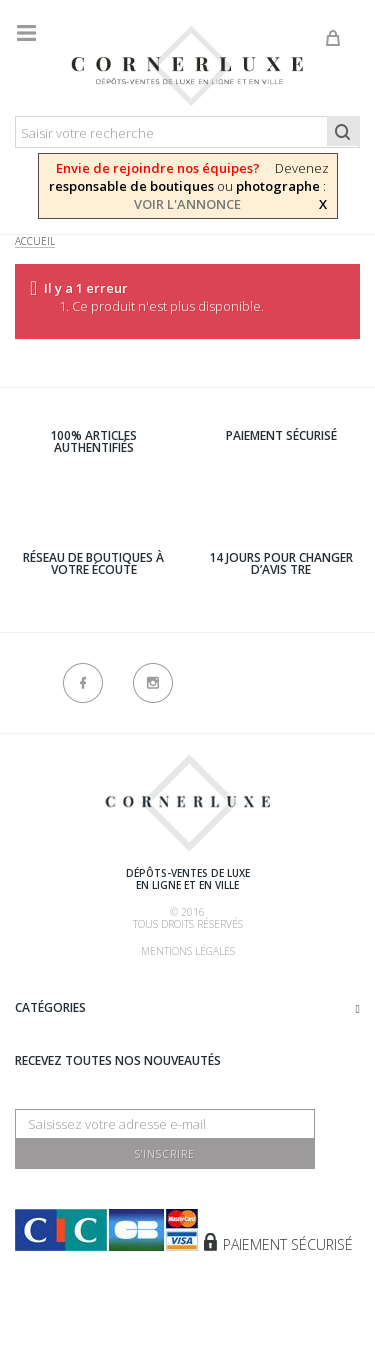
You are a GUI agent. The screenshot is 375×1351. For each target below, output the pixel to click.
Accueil (35, 241)
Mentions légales (188, 951)
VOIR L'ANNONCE (187, 204)
